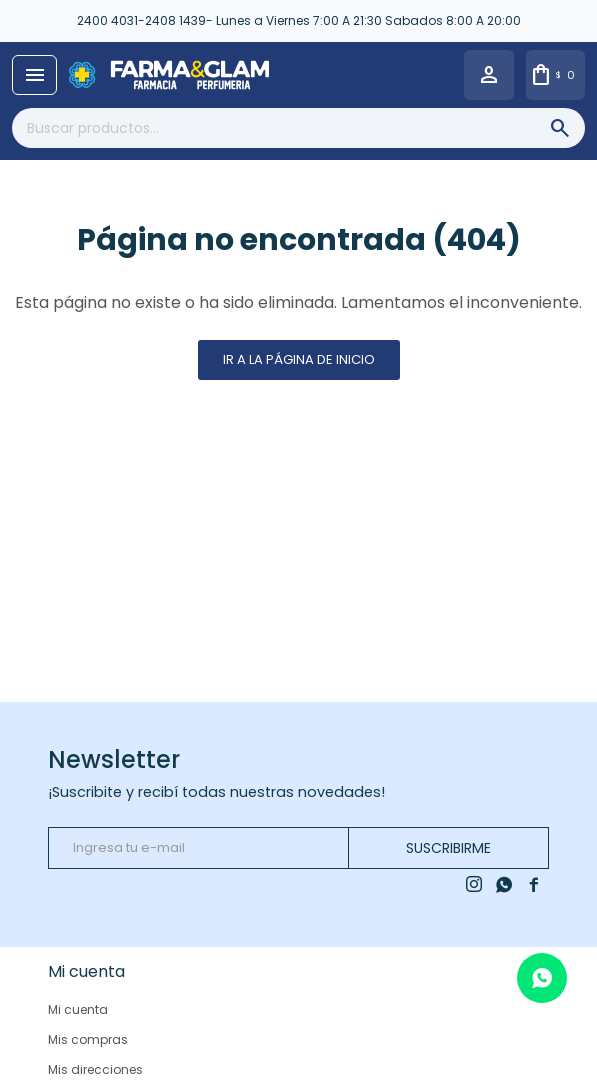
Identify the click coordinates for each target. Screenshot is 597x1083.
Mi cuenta (78, 1009)
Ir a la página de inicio (299, 359)
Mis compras (88, 1039)
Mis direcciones (95, 1069)
